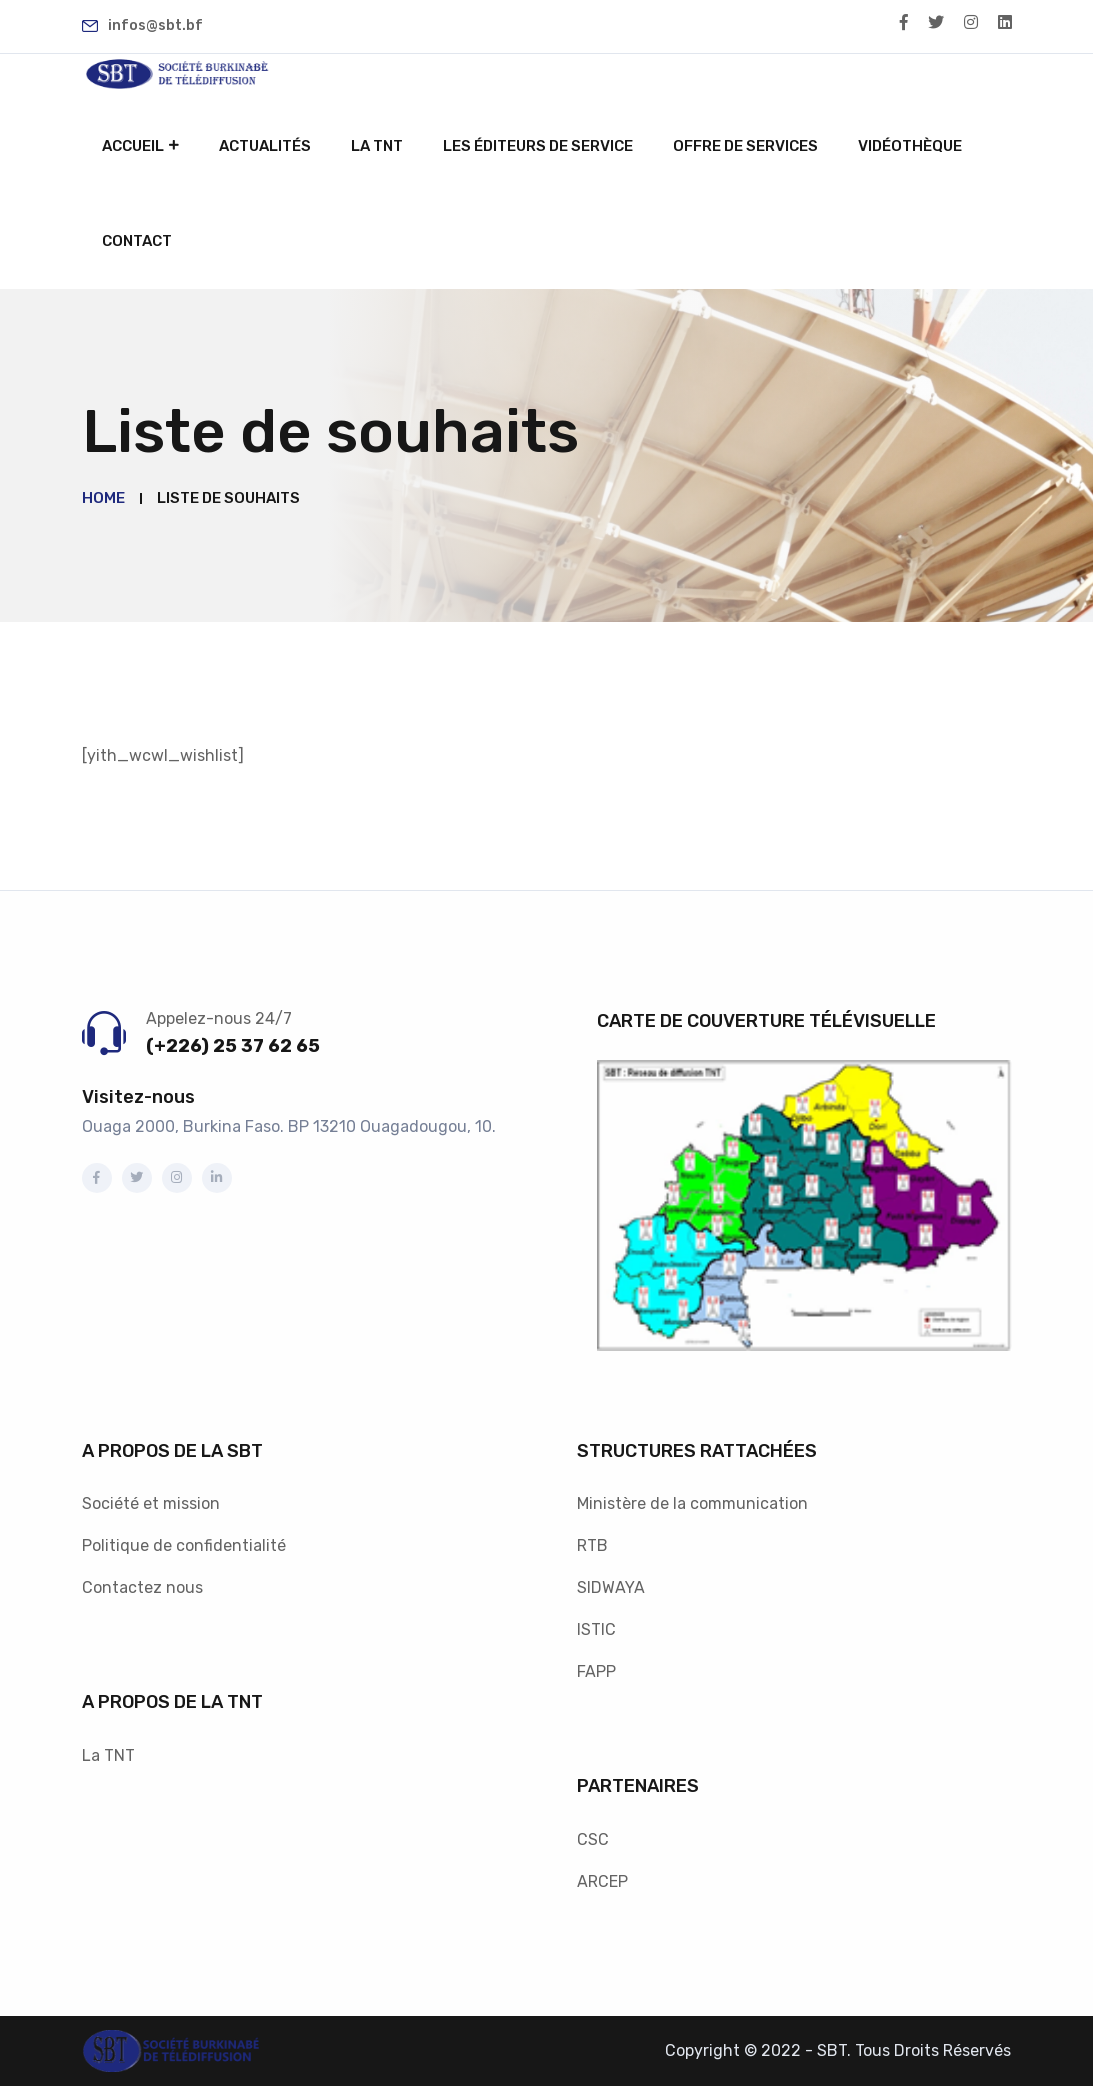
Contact (137, 241)
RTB (592, 1545)
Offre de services (745, 146)
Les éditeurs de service (538, 146)
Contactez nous (142, 1587)
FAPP (596, 1671)
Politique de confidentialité (184, 1545)
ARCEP (602, 1881)
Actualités (265, 146)
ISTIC (596, 1629)
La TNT (377, 146)
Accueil (133, 146)
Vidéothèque (910, 146)
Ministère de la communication (692, 1503)
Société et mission (151, 1503)
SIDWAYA (611, 1587)
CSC (593, 1839)
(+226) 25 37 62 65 (233, 1046)
